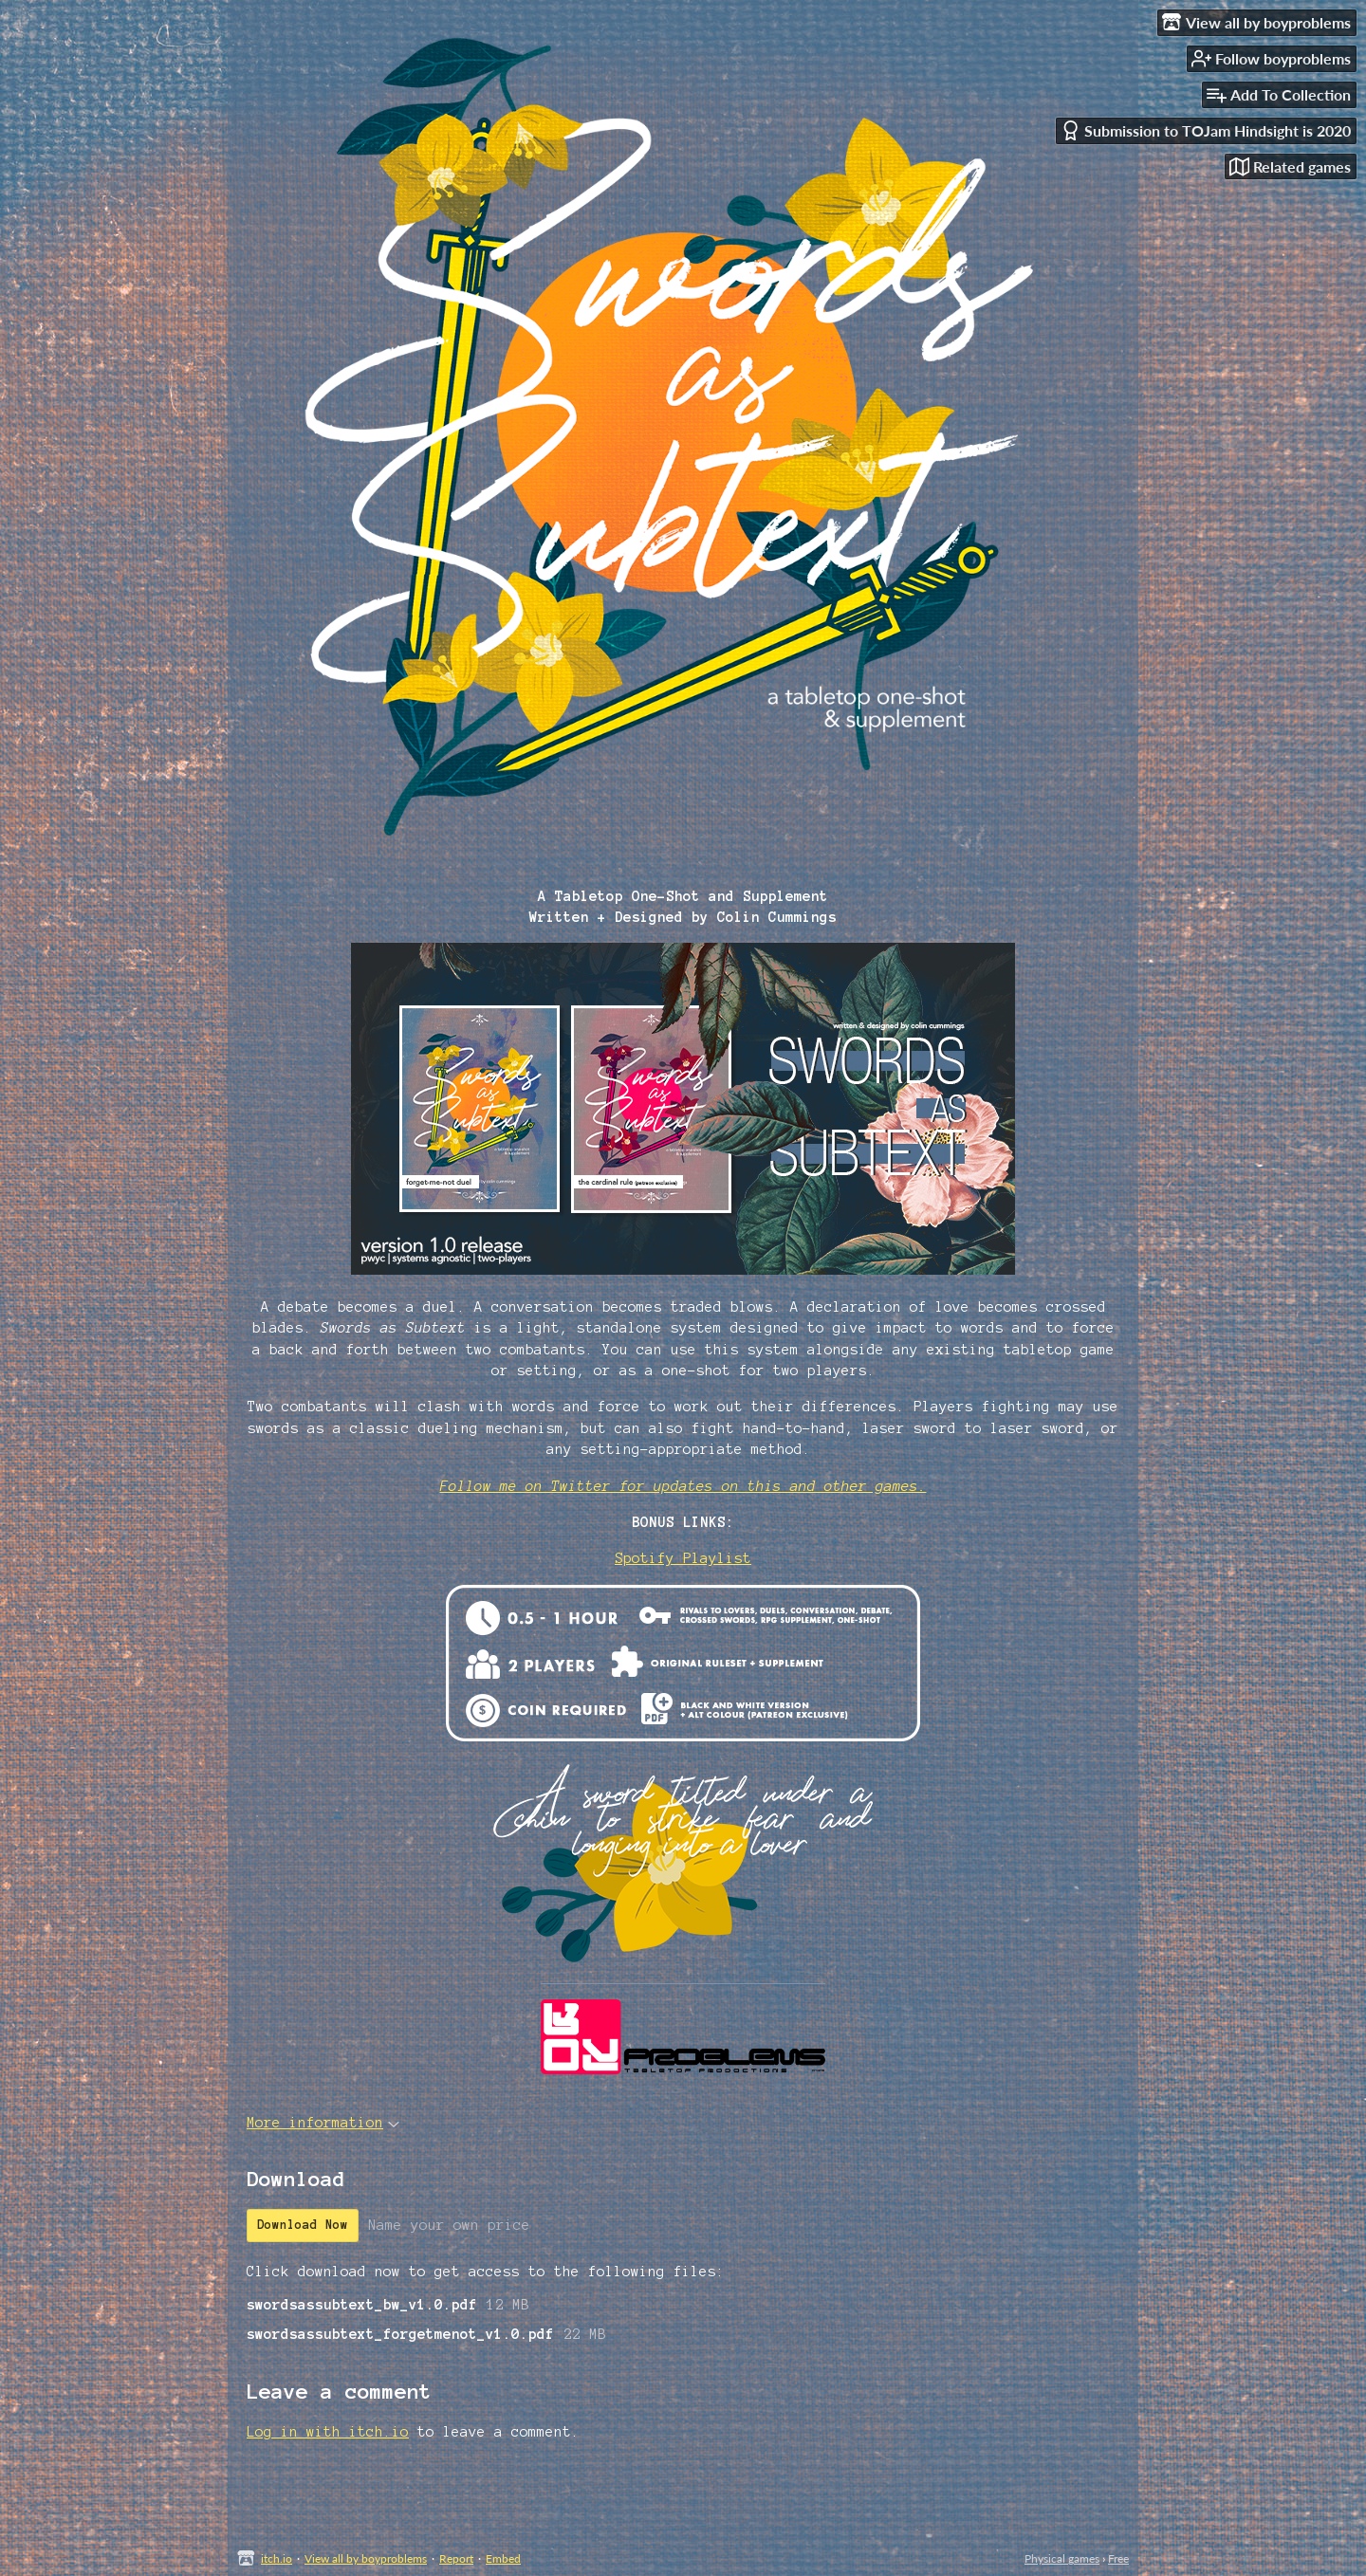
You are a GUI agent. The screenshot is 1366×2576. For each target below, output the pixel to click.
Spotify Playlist (683, 1558)
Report (456, 2558)
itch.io (276, 2558)
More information (323, 2122)
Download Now (302, 2225)
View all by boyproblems (366, 2558)
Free (1118, 2558)
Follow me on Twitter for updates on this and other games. (683, 1486)
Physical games (1061, 2558)
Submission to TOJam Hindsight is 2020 (1206, 130)
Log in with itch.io (328, 2431)
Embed (503, 2558)
